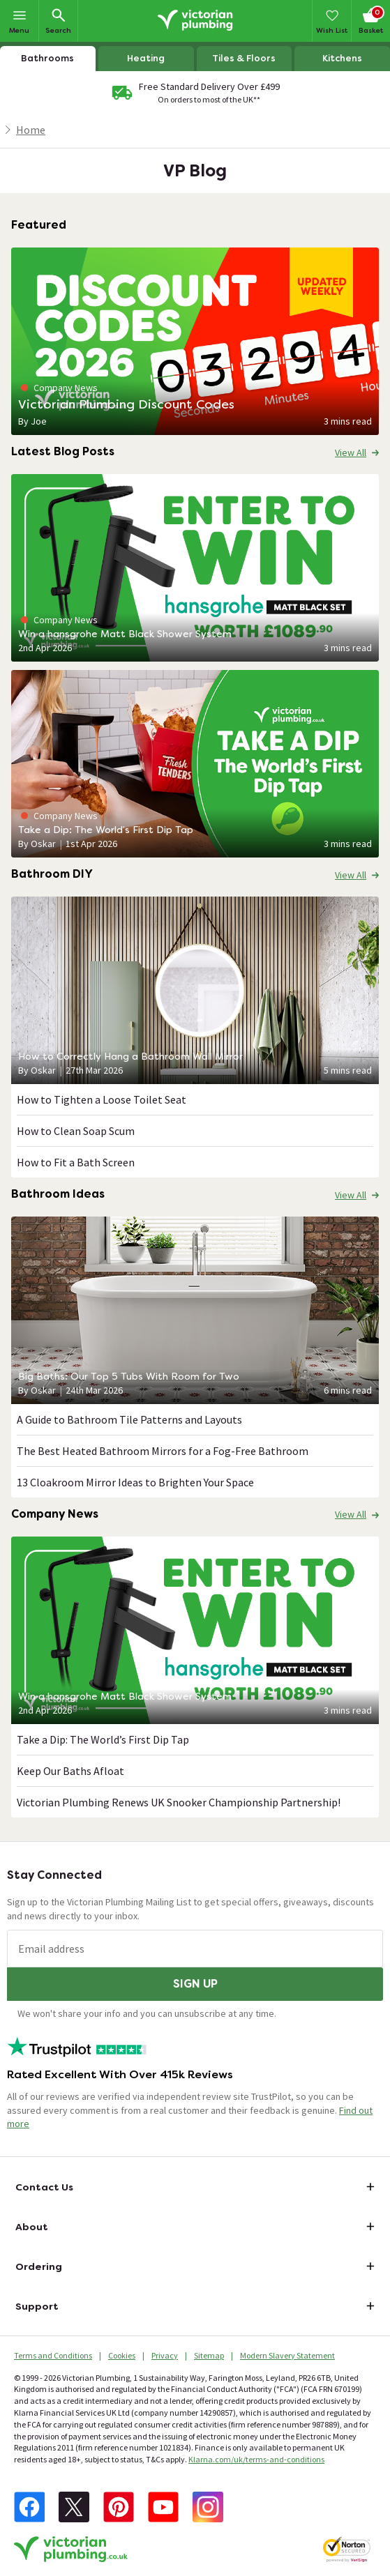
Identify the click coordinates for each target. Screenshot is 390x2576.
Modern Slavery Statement (287, 2355)
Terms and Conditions (53, 2355)
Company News (59, 387)
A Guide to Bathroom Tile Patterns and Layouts (129, 1419)
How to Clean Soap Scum (76, 1131)
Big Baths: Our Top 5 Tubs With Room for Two (128, 1376)
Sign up (195, 1983)
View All (350, 452)
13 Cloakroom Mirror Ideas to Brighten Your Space (135, 1482)
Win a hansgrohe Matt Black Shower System (125, 633)
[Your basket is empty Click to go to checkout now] (370, 21)
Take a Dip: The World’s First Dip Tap (105, 829)
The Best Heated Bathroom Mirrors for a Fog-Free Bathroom (162, 1451)
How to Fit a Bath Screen (76, 1162)
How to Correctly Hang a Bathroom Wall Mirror (130, 1056)
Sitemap (209, 2355)
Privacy (164, 2355)
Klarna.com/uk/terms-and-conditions (256, 2459)
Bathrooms (47, 58)
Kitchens (342, 58)
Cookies (121, 2355)
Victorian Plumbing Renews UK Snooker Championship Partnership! (178, 1802)
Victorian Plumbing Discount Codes (126, 404)
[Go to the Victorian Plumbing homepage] (195, 21)
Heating (146, 58)
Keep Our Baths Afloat (70, 1771)
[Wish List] (331, 21)
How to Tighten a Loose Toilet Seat (101, 1099)
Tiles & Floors (244, 58)
